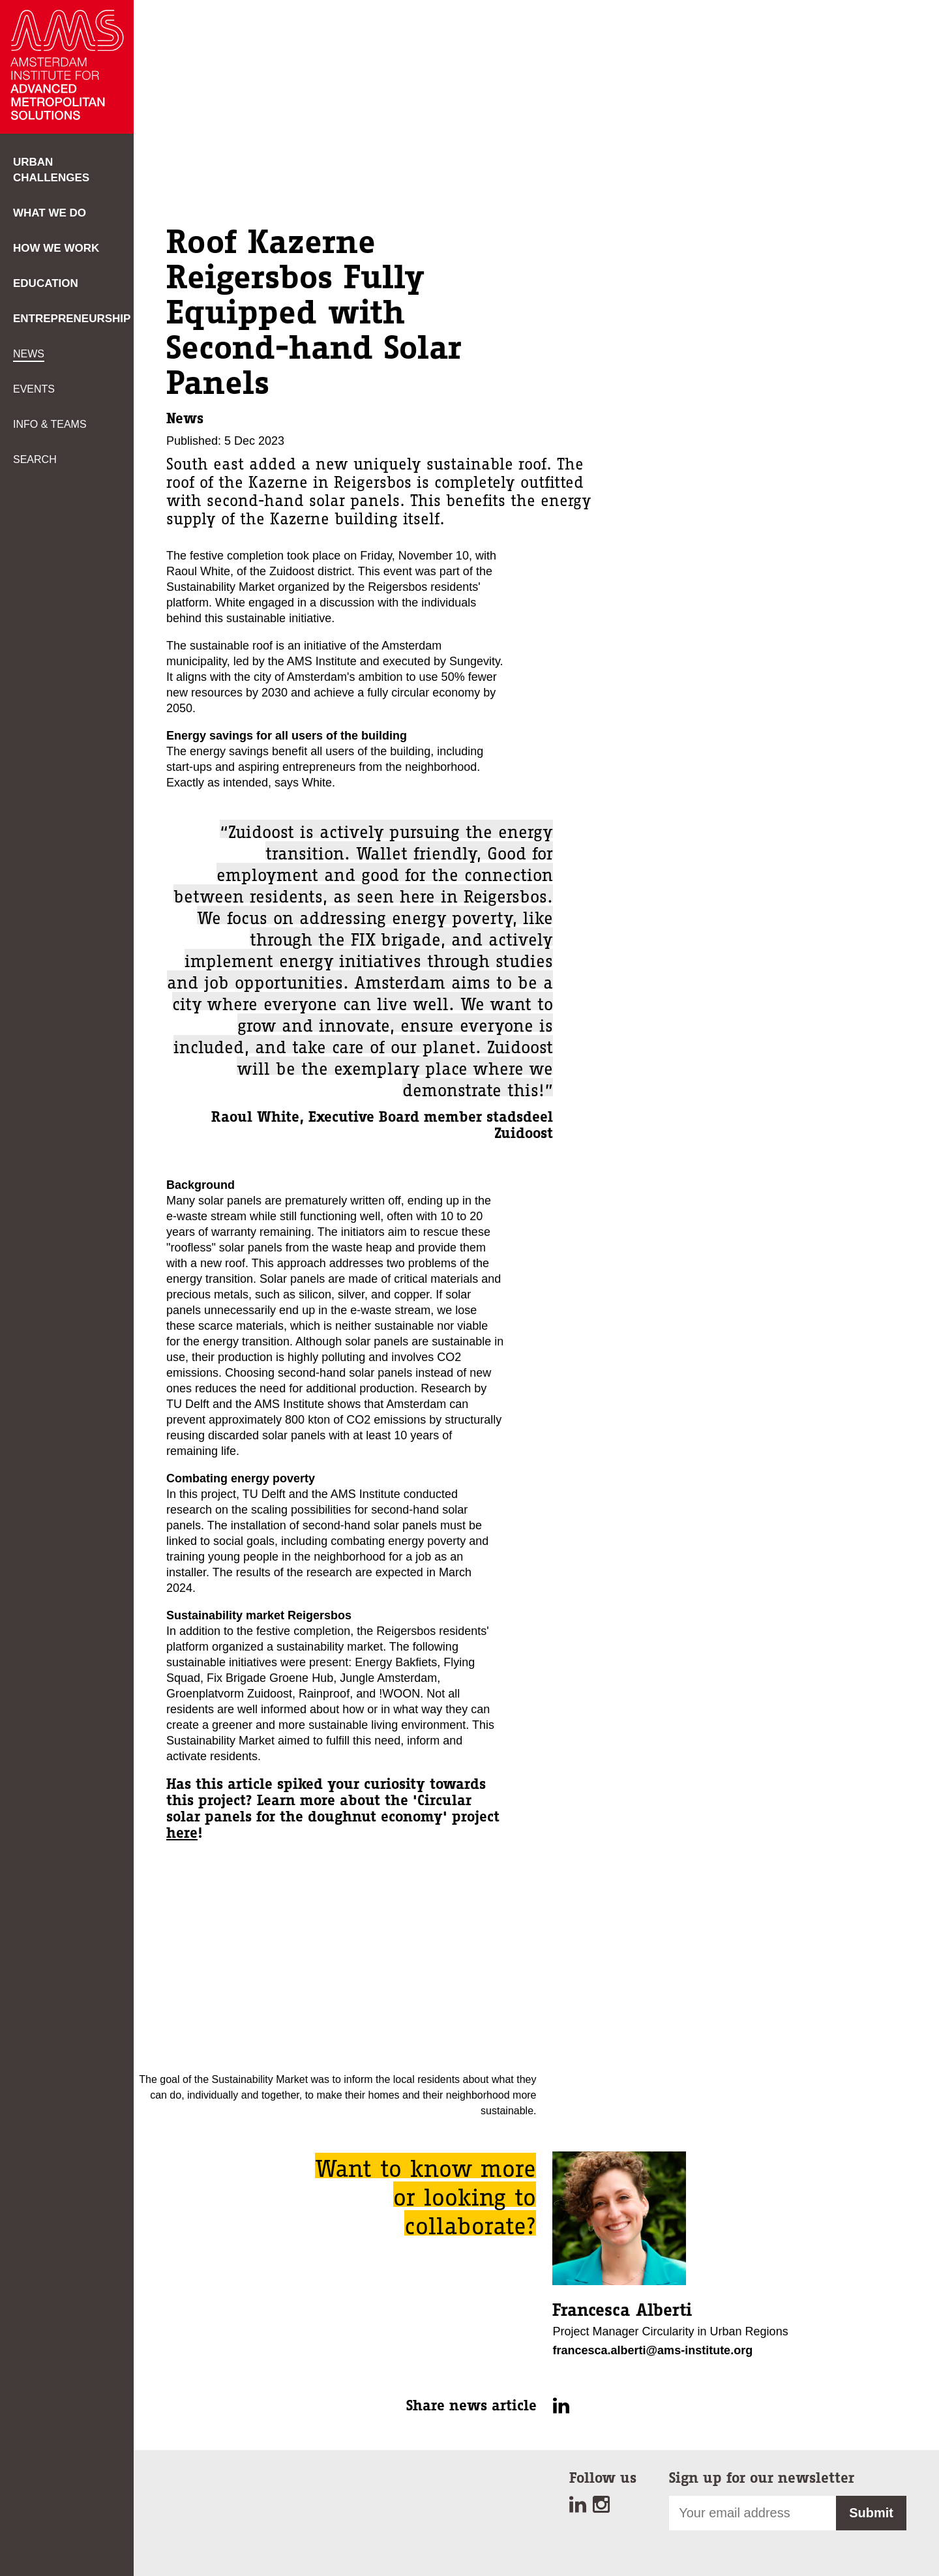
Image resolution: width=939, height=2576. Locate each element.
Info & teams (50, 424)
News (28, 353)
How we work (56, 248)
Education (45, 283)
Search (35, 459)
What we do (49, 213)
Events (34, 389)
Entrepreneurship (71, 318)
